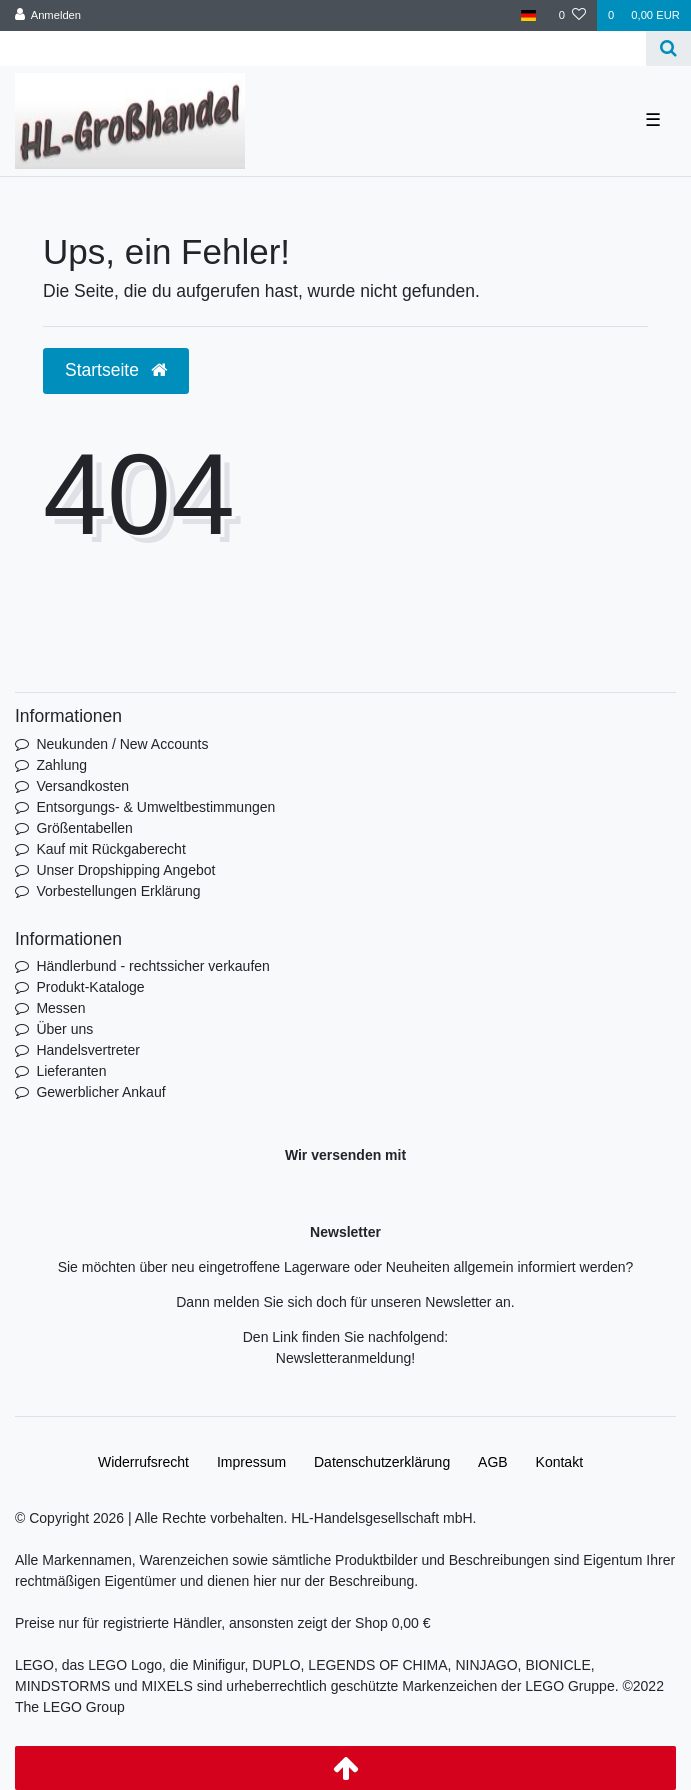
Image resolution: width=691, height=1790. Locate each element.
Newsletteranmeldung (343, 1358)
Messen (60, 1008)
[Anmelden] (48, 15)
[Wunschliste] (572, 15)
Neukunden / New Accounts (122, 744)
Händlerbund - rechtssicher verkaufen (152, 966)
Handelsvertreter (88, 1050)
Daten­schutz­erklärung (382, 1462)
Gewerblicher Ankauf (100, 1092)
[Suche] (668, 48)
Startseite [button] (116, 370)
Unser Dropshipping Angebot (125, 870)
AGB (493, 1462)
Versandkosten (82, 786)
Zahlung (61, 765)
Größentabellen (84, 828)
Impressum (251, 1462)
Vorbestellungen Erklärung (118, 891)
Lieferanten (71, 1071)
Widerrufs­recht (143, 1462)
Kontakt (559, 1462)
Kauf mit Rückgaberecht (110, 849)
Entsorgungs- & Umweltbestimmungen (155, 807)
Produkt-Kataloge (90, 987)
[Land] (528, 15)
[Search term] (323, 48)
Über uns (64, 1029)
